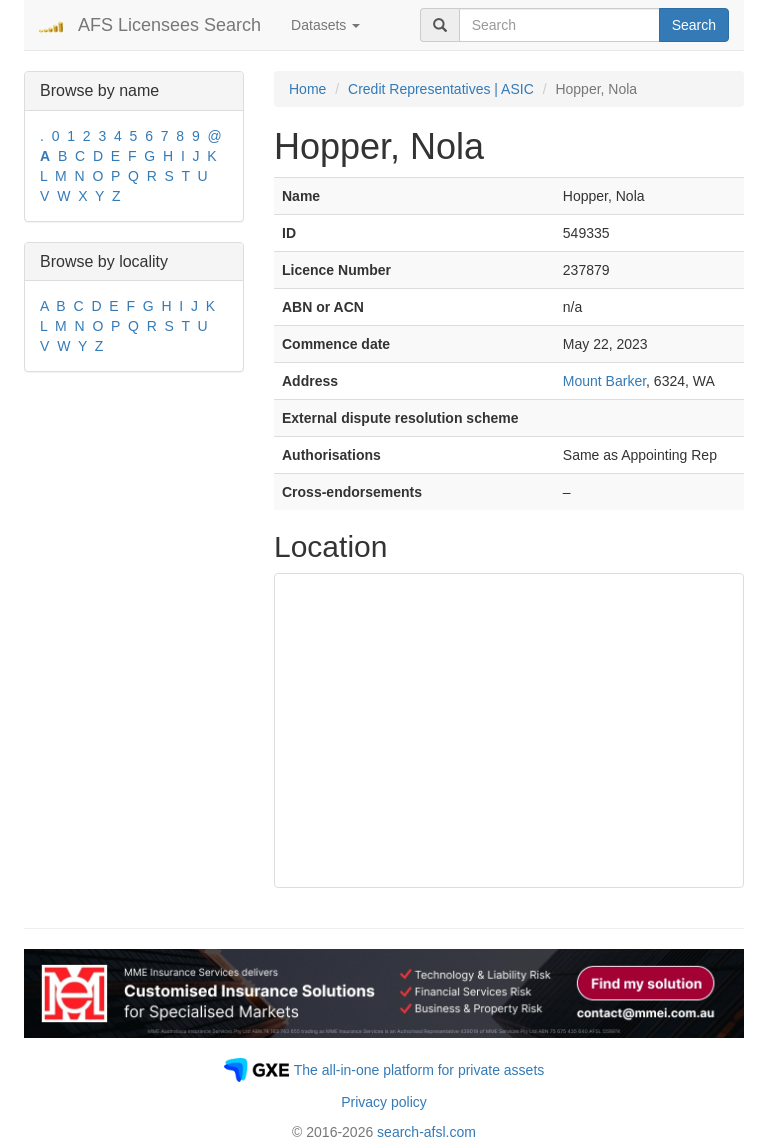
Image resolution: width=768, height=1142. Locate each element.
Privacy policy (384, 1102)
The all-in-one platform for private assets (419, 1070)
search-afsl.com (426, 1132)
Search (694, 25)
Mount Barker (604, 381)
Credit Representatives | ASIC (441, 89)
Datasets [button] (325, 25)
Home (307, 89)
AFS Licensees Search (169, 25)
